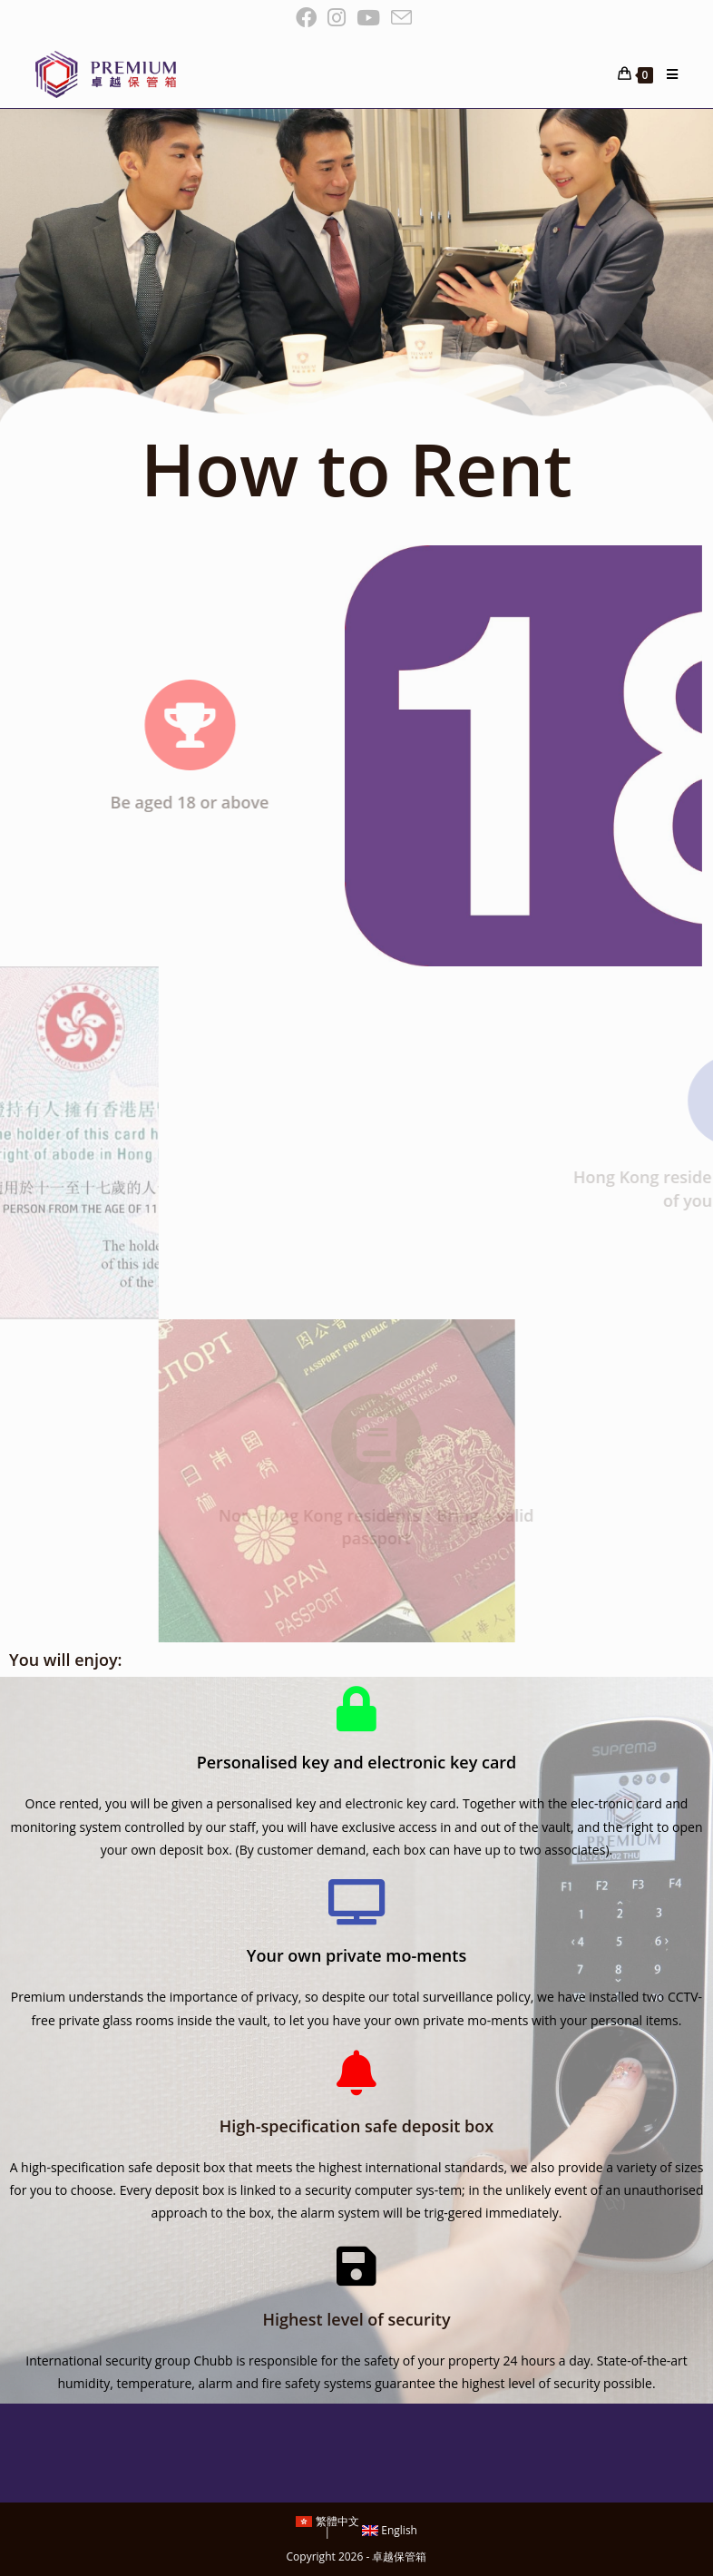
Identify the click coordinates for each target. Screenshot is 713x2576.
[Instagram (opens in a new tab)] (336, 17)
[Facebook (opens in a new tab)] (309, 17)
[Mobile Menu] (665, 74)
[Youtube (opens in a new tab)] (368, 17)
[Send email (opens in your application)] (401, 17)
